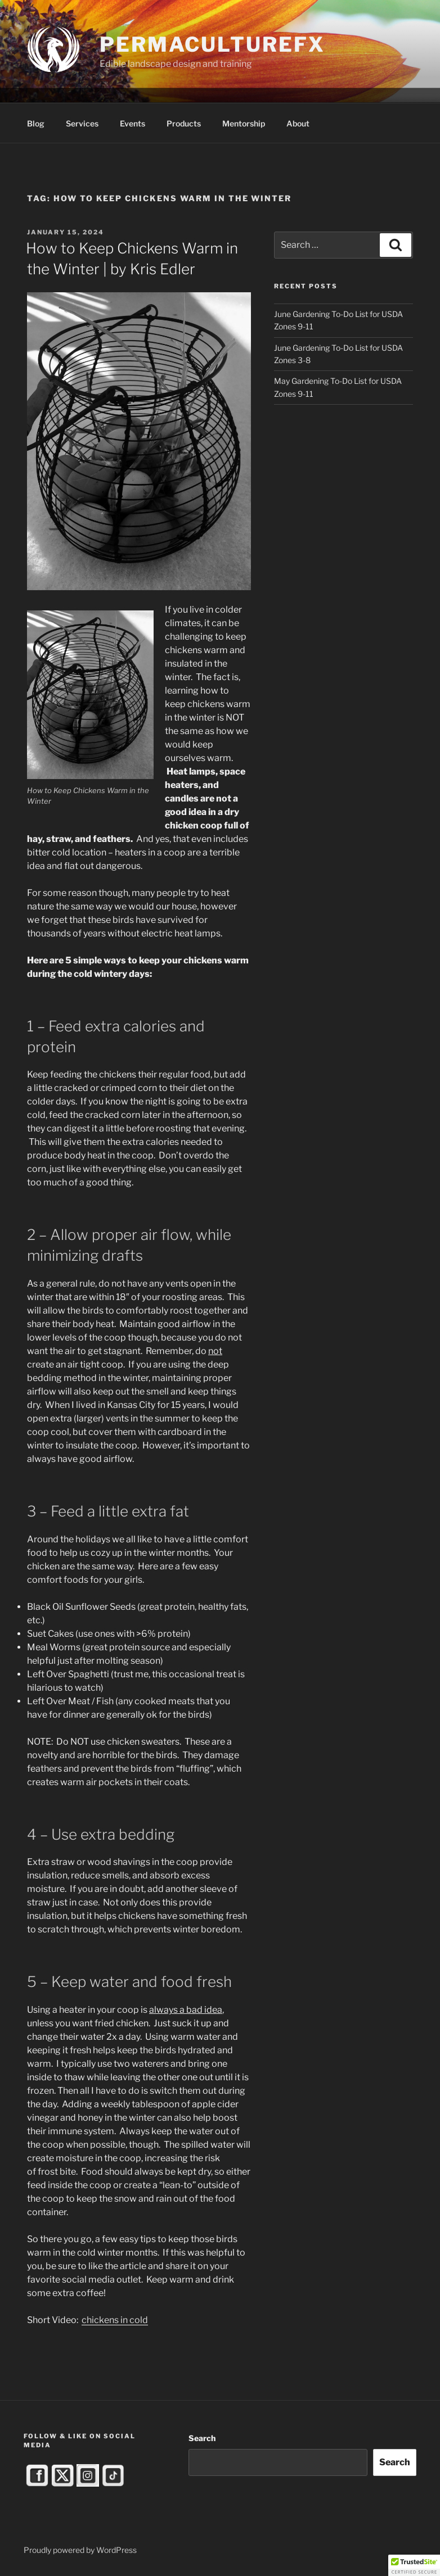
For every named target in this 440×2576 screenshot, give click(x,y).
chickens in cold (115, 2320)
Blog (35, 123)
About (297, 123)
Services (82, 123)
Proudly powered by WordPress (80, 2550)
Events (132, 123)
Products (184, 123)
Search (201, 2438)
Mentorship (243, 123)
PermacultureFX (212, 44)
